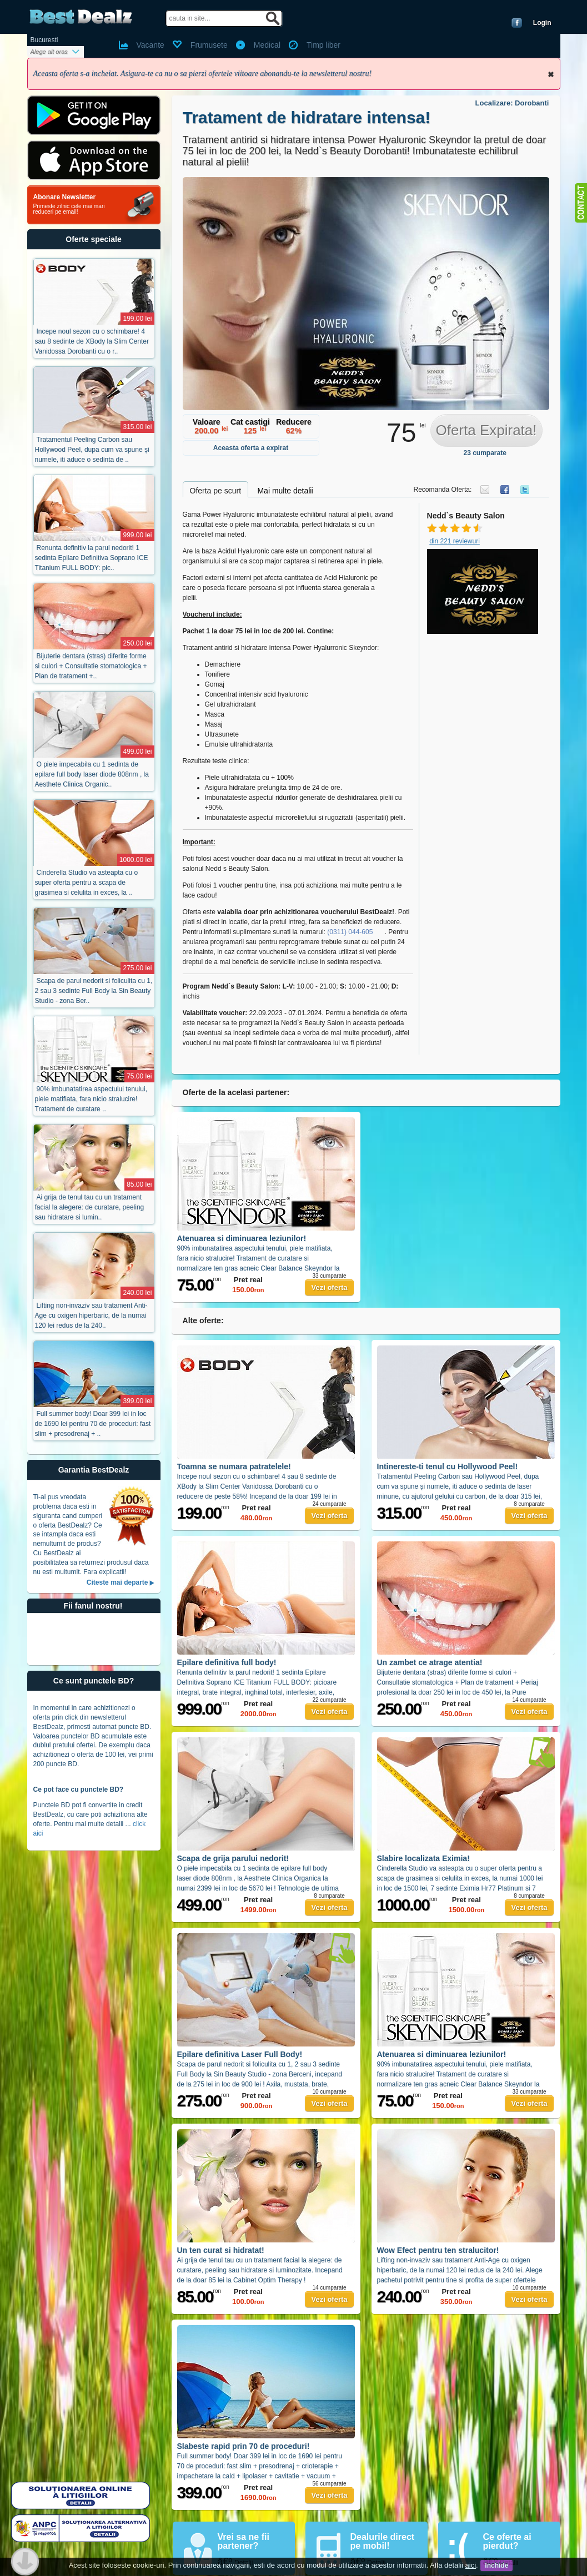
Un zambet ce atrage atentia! (430, 1662)
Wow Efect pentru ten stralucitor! (438, 2250)
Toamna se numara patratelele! (234, 1466)
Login (542, 23)
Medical (267, 45)
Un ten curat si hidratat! (220, 2250)
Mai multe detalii (285, 490)
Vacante (150, 45)
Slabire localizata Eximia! (423, 1858)
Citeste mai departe (117, 1582)
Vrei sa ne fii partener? (243, 2541)
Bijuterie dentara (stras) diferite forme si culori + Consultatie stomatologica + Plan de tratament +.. (91, 666)
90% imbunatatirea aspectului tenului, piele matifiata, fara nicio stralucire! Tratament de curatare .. (91, 1099)
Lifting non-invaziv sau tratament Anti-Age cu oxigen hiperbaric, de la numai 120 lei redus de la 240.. (91, 1315)
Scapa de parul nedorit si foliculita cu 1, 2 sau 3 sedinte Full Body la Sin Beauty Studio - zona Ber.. (94, 991)
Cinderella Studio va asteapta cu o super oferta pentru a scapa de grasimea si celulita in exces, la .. (86, 882)
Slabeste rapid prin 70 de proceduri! (243, 2446)
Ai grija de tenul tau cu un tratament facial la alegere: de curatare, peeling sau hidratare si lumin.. (89, 1207)
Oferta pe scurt (216, 490)
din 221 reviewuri (454, 541)
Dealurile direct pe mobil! (382, 2541)
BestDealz (80, 16)
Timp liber (323, 45)
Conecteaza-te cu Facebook (516, 23)
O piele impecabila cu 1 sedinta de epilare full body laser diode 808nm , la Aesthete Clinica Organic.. (92, 774)
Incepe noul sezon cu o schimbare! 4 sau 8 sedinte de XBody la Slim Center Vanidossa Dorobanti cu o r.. (92, 341)
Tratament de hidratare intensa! (307, 117)
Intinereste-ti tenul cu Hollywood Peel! (447, 1466)
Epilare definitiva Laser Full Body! (240, 2054)
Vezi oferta (329, 1287)
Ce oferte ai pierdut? (507, 2541)
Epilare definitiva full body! (227, 1662)
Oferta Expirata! (485, 430)
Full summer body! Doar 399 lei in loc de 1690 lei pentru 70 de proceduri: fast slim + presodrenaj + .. (93, 1424)
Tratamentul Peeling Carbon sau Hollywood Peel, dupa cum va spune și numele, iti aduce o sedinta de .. (92, 449)
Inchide (551, 74)
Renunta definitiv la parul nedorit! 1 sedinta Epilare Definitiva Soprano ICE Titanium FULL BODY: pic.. (91, 558)
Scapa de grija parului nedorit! (233, 1858)
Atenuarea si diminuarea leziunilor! (242, 1238)
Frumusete (209, 45)
